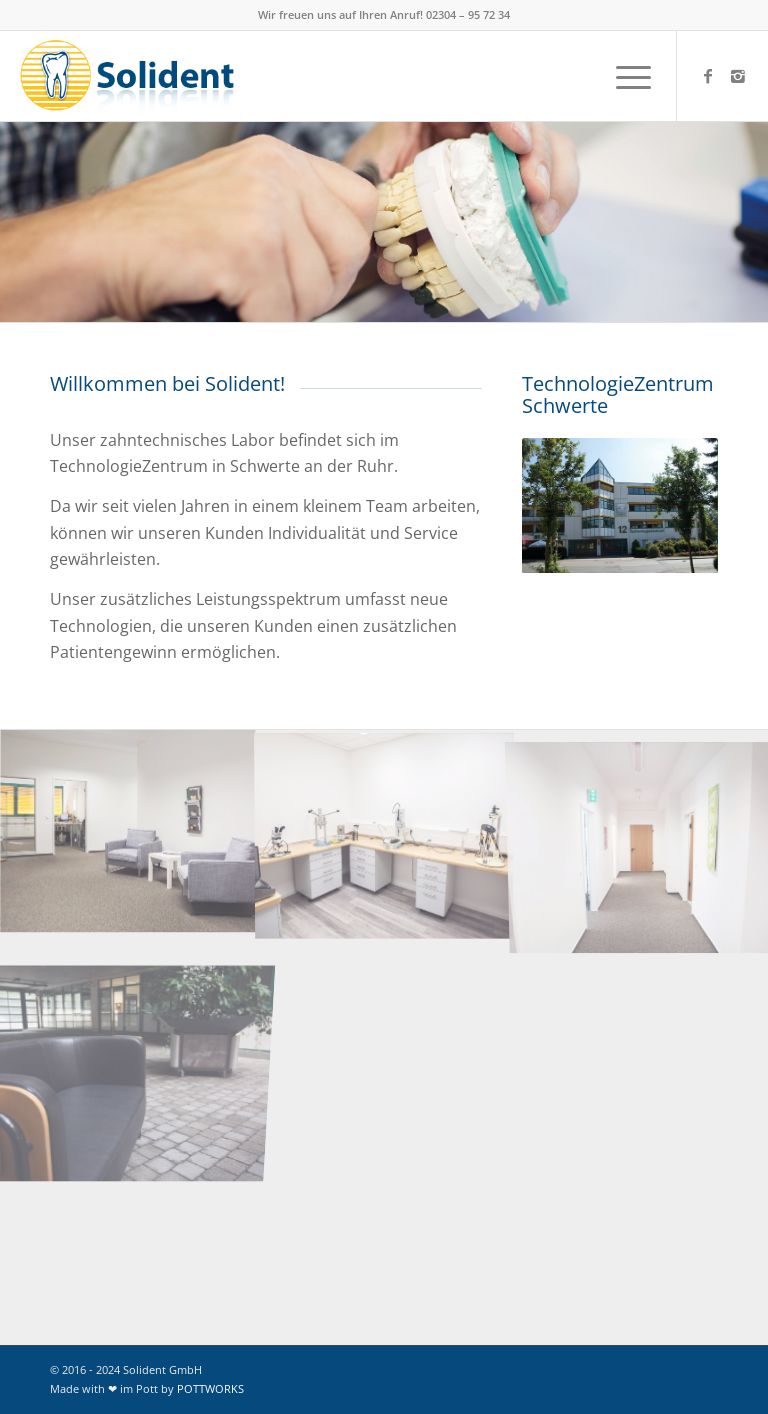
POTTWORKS (210, 1388)
